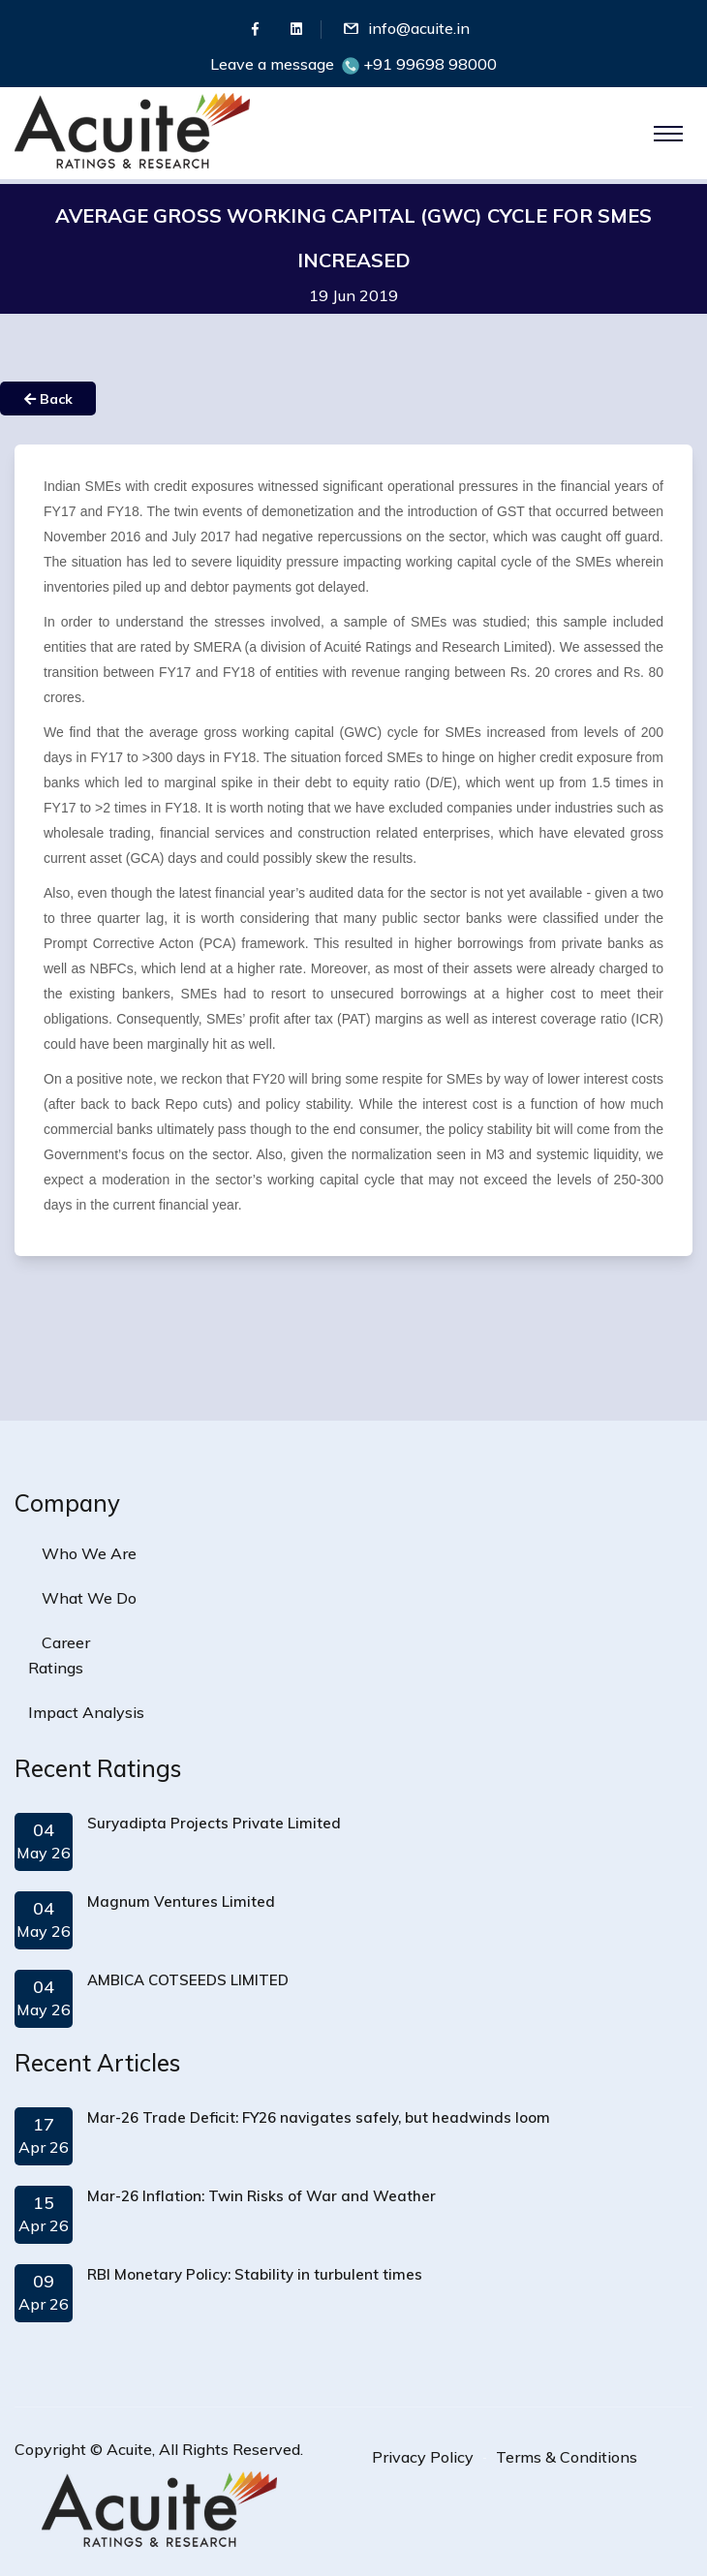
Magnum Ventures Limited (181, 1901)
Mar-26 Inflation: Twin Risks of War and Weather (261, 2196)
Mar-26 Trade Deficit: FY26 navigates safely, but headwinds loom (318, 2117)
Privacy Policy (423, 2457)
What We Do (89, 1598)
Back (48, 399)
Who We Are (89, 1553)
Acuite (129, 2449)
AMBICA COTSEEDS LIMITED (188, 1980)
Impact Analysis (86, 1712)
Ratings (55, 1667)
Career (66, 1642)
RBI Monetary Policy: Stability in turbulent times (254, 2274)
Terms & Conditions (566, 2457)
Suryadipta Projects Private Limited (214, 1823)
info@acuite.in (419, 28)
